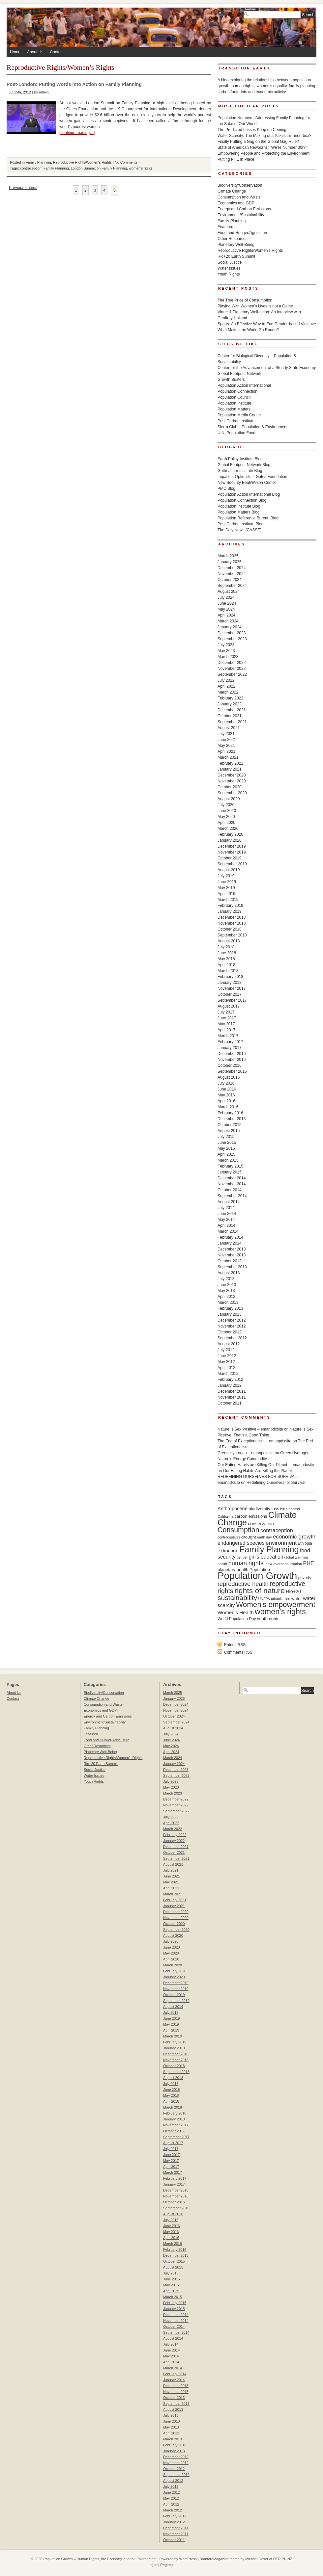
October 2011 (230, 1403)
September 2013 (232, 1267)
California (225, 1516)
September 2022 (232, 674)
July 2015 (226, 1136)
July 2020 (226, 804)
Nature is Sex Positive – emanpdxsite (250, 1429)
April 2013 (226, 1296)
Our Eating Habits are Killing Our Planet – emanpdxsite (266, 1464)
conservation (261, 1523)
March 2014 (228, 1231)
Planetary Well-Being (236, 244)
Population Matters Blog (238, 512)
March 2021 (228, 757)
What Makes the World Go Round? (248, 330)
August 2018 (229, 941)
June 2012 (227, 1356)
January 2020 (230, 840)
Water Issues (229, 268)
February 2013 (230, 1308)
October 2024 (230, 579)
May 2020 (226, 816)
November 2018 (232, 923)
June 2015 (227, 1142)
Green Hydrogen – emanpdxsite (246, 1453)
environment (281, 1543)
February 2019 (230, 905)
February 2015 (230, 1166)
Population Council (234, 397)
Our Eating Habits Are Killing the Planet (257, 1470)
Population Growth (257, 1575)
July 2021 (226, 733)
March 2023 (228, 656)
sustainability (237, 1597)
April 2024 (226, 615)
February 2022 (230, 698)
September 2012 (232, 1338)
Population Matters (234, 409)
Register (166, 2565)
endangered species (241, 1543)
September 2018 (232, 935)
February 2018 (230, 976)
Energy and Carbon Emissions (244, 209)
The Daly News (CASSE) (239, 530)
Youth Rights (229, 274)
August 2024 (229, 591)
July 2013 (226, 1278)
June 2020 (227, 810)
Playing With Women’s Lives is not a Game (255, 306)
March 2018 (228, 970)
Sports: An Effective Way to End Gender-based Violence (267, 324)
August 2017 (229, 1006)
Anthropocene (233, 1508)
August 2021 (229, 727)
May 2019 (226, 887)
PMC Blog (226, 488)
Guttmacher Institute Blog (240, 470)
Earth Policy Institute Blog (240, 459)
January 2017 (230, 1047)
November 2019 (232, 852)
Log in (152, 2565)
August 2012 (229, 1344)
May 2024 (226, 609)
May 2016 (226, 1095)
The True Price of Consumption (245, 300)
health (222, 1564)
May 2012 (226, 1361)
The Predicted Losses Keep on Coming (252, 129)
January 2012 (230, 1385)
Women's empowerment (275, 1604)
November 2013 (232, 1255)
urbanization (280, 1599)
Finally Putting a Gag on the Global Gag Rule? (258, 141)
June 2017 (227, 1018)
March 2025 (228, 556)
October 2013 (230, 1261)
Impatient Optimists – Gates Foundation (252, 476)
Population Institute (234, 403)
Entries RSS (235, 1645)
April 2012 (226, 1367)
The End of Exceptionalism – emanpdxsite (254, 1441)
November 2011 (232, 1397)
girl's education (266, 1557)
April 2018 (226, 964)
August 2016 (229, 1077)
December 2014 (232, 1178)
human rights (245, 1563)
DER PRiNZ (282, 2559)
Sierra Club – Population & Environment (252, 427)
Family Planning (38, 162)
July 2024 (226, 597)
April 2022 (226, 686)
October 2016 (230, 1065)
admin (43, 92)
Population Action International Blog (249, 494)
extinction (228, 1550)
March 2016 (228, 1107)
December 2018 (232, 917)
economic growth (294, 1537)
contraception (31, 168)
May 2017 (226, 1024)
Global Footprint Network (239, 373)
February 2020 (230, 834)
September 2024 (232, 585)
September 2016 (232, 1071)
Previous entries (23, 187)
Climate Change (232, 191)
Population (260, 1569)
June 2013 (227, 1284)
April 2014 (226, 1225)
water (296, 1598)
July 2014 (226, 1207)
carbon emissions (251, 1516)
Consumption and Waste (239, 197)
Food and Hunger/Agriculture (243, 232)
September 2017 (232, 1000)
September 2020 (232, 793)
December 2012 (232, 1320)
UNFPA (264, 1599)
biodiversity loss (264, 1508)
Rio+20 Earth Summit (236, 256)
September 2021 (232, 722)
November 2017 (232, 988)
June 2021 (227, 739)
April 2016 (226, 1101)
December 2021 (232, 710)
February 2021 (230, 763)
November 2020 (232, 781)
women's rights (141, 168)
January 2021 (230, 769)
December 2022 (232, 662)
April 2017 (226, 1030)
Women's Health (236, 1612)
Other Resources (233, 238)
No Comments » (127, 162)
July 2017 (226, 1012)
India (268, 1564)
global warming (296, 1557)
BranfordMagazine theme (220, 2559)
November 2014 (232, 1184)
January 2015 (230, 1172)
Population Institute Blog (239, 506)
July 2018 (226, 947)
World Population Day (237, 1619)
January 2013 (230, 1314)
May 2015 (226, 1148)
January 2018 (230, 982)
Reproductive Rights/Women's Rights (82, 162)
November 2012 (232, 1326)
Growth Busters (231, 379)
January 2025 (230, 562)
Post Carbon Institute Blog (240, 524)
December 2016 (232, 1053)
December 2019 (232, 846)
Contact (56, 52)
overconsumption (287, 1564)
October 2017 (230, 994)
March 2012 (228, 1373)
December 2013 (232, 1249)
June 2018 (227, 953)
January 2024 (230, 627)
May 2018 (226, 959)
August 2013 (229, 1273)
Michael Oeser (256, 2559)
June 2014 (227, 1213)
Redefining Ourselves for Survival (276, 1482)
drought (248, 1537)
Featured (225, 226)
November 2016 (232, 1059)
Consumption (238, 1530)
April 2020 (226, 822)
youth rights (268, 1618)
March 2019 (228, 899)
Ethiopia (305, 1543)
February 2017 (230, 1041)
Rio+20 (293, 1591)
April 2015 (226, 1154)
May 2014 (226, 1219)
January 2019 (230, 911)
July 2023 (226, 645)
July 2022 (226, 680)
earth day (264, 1537)
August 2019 (229, 870)
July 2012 (226, 1350)
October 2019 (230, 858)
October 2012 (230, 1332)
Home (15, 52)
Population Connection (237, 391)
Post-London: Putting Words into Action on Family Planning (74, 84)
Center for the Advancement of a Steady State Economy (267, 367)
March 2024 (228, 621)
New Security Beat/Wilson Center (247, 482)
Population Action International (244, 385)
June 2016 (227, 1089)
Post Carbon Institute (236, 421)
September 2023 (232, 639)
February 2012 (230, 1379)
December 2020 (232, 775)
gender (242, 1557)
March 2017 (228, 1036)
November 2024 (232, 573)
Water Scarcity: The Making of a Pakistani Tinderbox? (264, 135)
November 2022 (232, 668)
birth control (290, 1509)
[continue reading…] (77, 132)
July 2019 (226, 876)
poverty (304, 1577)
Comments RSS (238, 1652)
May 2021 (226, 745)
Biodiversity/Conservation (240, 185)
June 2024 (227, 603)
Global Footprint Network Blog (244, 464)
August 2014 (229, 1201)
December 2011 (232, 1391)
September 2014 (232, 1196)
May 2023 (226, 650)
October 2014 (230, 1190)
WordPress (188, 2559)
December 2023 (232, 633)
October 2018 (230, 929)
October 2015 (230, 1124)
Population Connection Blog (242, 500)
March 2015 (228, 1160)
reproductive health (243, 1584)
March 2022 (228, 692)
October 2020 (230, 787)
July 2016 (226, 1083)
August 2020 (229, 799)
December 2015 (232, 1119)
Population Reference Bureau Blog (248, 518)
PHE (308, 1563)
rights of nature (259, 1590)
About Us (35, 52)
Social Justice (230, 262)
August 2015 (229, 1130)
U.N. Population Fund (236, 433)
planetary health (233, 1569)
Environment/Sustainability (241, 215)
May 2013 (226, 1290)
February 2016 (230, 1113)
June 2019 (227, 882)
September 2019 (232, 864)
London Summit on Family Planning (99, 168)
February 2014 (230, 1237)
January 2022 (230, 704)
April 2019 (226, 893)
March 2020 (228, 828)
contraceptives (229, 1537)
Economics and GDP (236, 203)
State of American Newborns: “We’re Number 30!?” (262, 147)
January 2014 (230, 1243)
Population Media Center (239, 415)
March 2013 (228, 1302)
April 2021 (226, 751)
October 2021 (230, 716)
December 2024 (232, 567)
